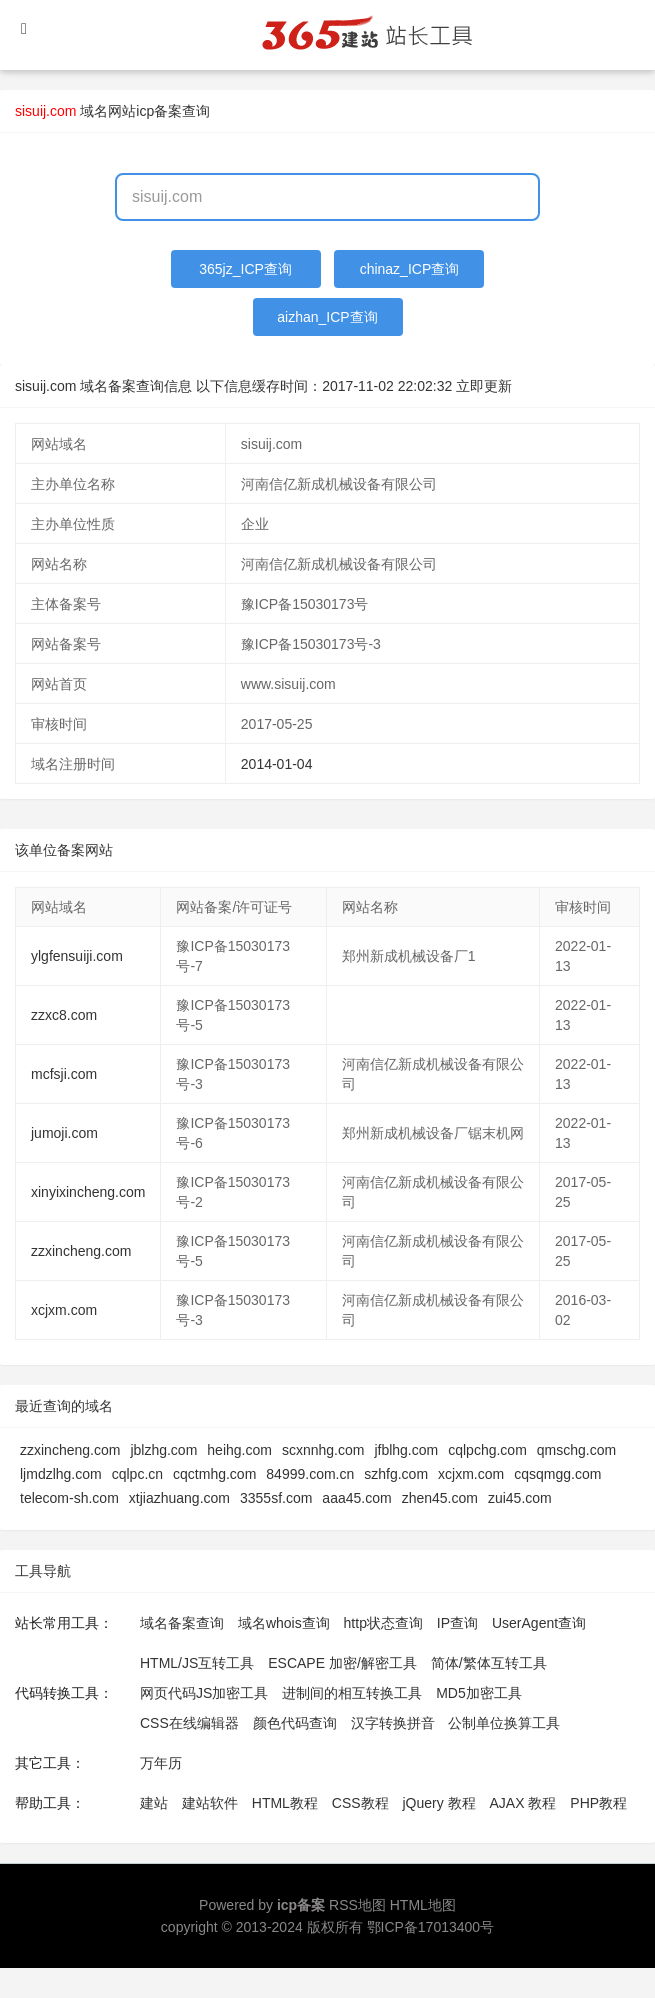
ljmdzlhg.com (61, 1474)
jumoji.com (64, 1133)
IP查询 (457, 1623)
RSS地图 (357, 1905)
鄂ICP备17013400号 (431, 1927)
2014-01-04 (277, 764)
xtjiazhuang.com (179, 1498)
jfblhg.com (406, 1450)
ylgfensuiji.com (77, 956)
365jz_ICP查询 (245, 269)
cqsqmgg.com (557, 1474)
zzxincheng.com (81, 1251)
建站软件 (210, 1803)
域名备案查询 (182, 1623)
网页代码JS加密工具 (204, 1693)
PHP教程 (598, 1803)
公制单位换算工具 (504, 1723)
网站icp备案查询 (159, 111)
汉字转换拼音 (393, 1723)
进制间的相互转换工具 (352, 1693)
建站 (154, 1803)
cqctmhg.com (214, 1474)
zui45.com (520, 1498)
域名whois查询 (284, 1623)
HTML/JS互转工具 (197, 1663)
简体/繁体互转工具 (489, 1663)
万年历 (161, 1763)
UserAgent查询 (539, 1623)
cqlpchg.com (487, 1450)
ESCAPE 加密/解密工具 (342, 1663)
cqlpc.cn (137, 1474)
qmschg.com (576, 1450)
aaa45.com (356, 1498)
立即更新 (484, 386)
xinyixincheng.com (88, 1192)
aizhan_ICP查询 (327, 317)
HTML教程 (285, 1803)
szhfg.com (396, 1474)
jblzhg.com (163, 1450)
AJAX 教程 (523, 1803)
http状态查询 (383, 1623)
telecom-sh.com (69, 1498)
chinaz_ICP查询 (410, 269)
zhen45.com (440, 1498)
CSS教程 (360, 1803)
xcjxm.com (64, 1310)
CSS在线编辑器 (189, 1723)
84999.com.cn (310, 1474)
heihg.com (239, 1450)
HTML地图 (423, 1905)
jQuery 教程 (438, 1803)
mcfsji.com (64, 1074)
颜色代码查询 (295, 1723)
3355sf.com (276, 1498)
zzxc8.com (64, 1015)
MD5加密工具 (479, 1693)
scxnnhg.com (323, 1450)
